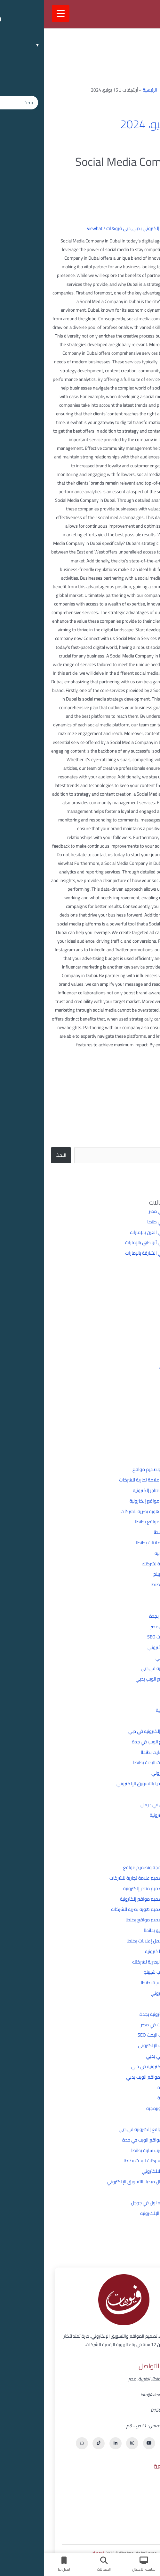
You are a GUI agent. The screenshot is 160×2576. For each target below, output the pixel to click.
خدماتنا (135, 2503)
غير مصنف (143, 1794)
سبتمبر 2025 (131, 1336)
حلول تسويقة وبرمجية (132, 1710)
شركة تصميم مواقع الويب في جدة (120, 1741)
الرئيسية (106, 89)
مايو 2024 (133, 1398)
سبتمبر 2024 (131, 1356)
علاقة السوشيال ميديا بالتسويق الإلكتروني (113, 1783)
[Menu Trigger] (17, 13)
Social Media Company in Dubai (92, 169)
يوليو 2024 (133, 1377)
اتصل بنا (135, 2527)
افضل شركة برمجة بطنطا (130, 1584)
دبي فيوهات (74, 228)
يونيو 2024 (133, 1388)
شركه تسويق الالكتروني (130, 1773)
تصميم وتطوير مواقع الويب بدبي (122, 1678)
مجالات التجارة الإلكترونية (129, 1815)
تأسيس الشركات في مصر (130, 1626)
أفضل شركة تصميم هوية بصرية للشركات (115, 1511)
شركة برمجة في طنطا (123, 1221)
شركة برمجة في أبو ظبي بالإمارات (112, 1242)
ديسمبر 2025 (130, 1325)
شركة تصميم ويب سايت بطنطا (125, 1752)
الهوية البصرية (140, 1605)
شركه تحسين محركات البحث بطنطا (121, 1762)
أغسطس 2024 (129, 1367)
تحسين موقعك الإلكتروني (128, 1647)
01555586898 (121, 2410)
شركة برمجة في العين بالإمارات (114, 1232)
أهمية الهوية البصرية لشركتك (125, 1563)
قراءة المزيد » (139, 1060)
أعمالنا (136, 2515)
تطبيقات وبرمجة (138, 1689)
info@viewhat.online (116, 2395)
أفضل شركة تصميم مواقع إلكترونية (119, 1500)
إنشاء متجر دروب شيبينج (131, 1574)
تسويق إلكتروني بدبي (109, 228)
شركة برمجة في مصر (124, 1211)
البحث (147, 1126)
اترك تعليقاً (143, 228)
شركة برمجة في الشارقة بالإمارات (112, 1253)
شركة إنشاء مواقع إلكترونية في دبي (118, 1731)
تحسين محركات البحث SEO (128, 1636)
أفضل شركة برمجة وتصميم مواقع (121, 1469)
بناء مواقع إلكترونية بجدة (129, 1616)
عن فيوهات (131, 2491)
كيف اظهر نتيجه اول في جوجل (125, 1804)
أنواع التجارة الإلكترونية (132, 1553)
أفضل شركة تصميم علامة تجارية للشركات (114, 1479)
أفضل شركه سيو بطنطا (131, 1532)
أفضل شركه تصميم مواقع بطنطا (122, 1521)
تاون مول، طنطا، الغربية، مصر (110, 2379)
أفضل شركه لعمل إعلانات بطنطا (122, 1542)
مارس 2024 (132, 1409)
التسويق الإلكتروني (134, 1595)
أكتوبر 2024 (132, 1346)
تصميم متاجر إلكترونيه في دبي (125, 1668)
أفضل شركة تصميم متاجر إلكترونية (121, 1490)
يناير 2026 (134, 1314)
